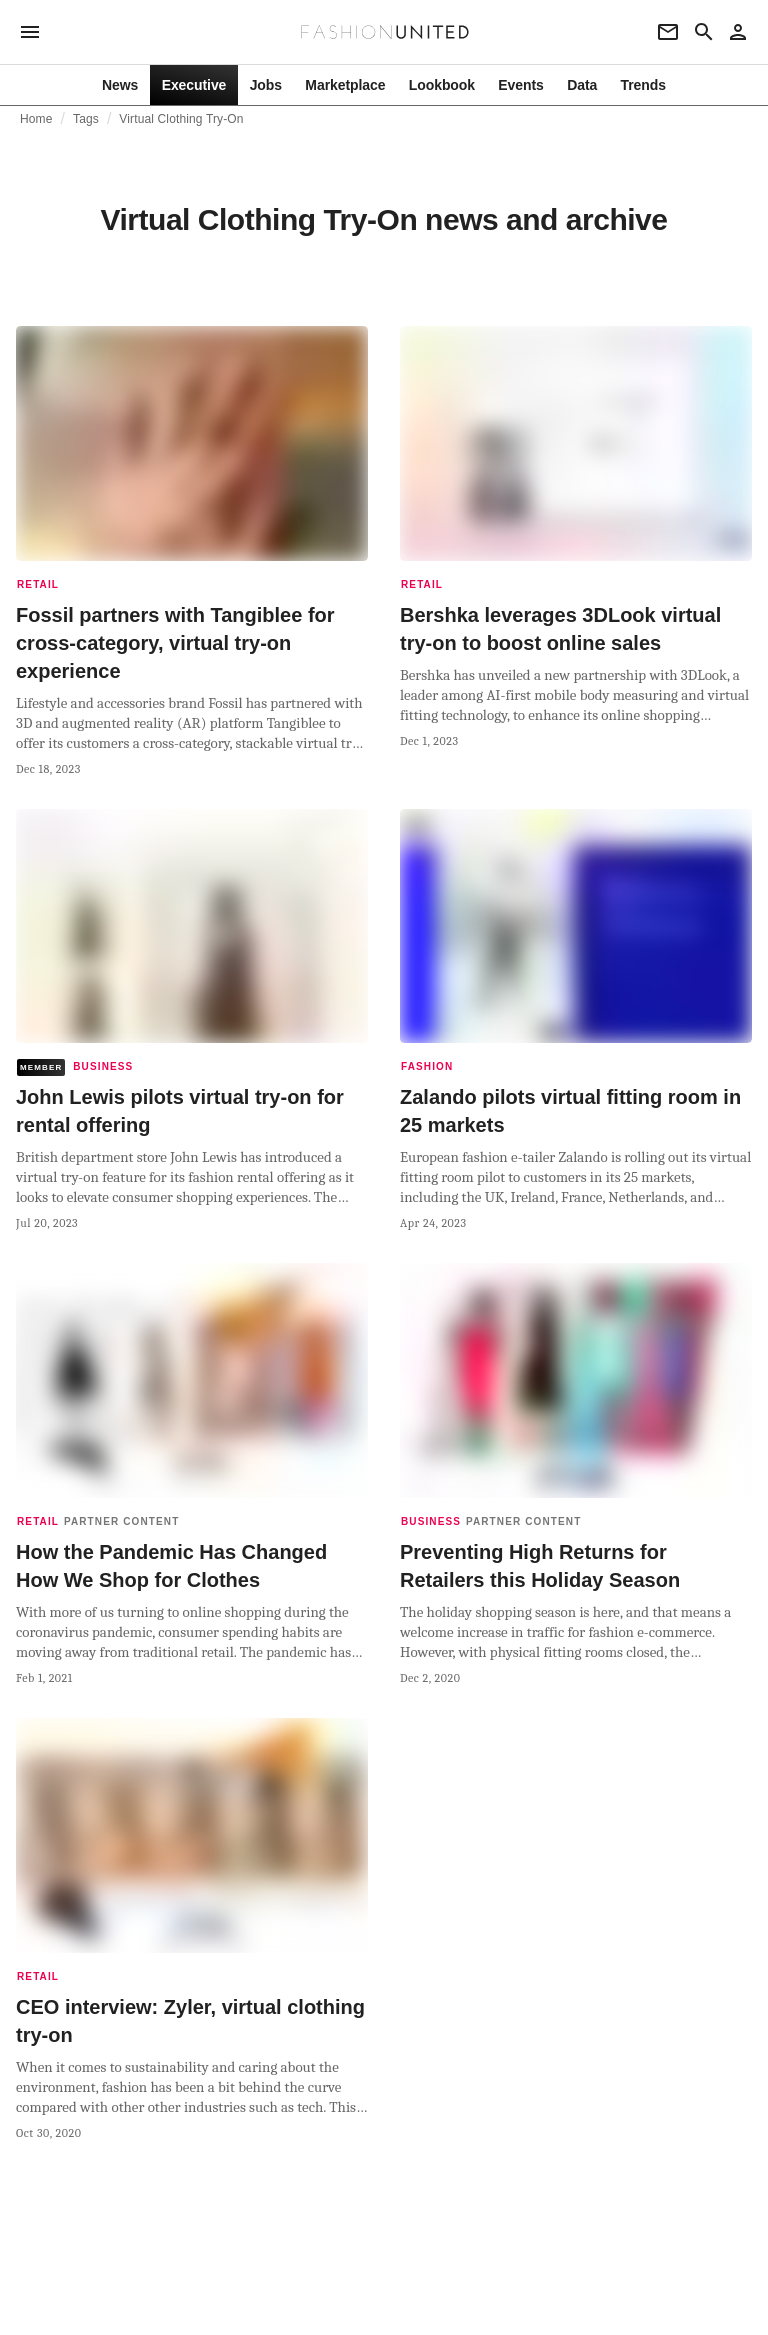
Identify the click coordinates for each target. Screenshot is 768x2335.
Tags (86, 119)
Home (36, 119)
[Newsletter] (668, 32)
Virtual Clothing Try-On (181, 119)
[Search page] (704, 32)
